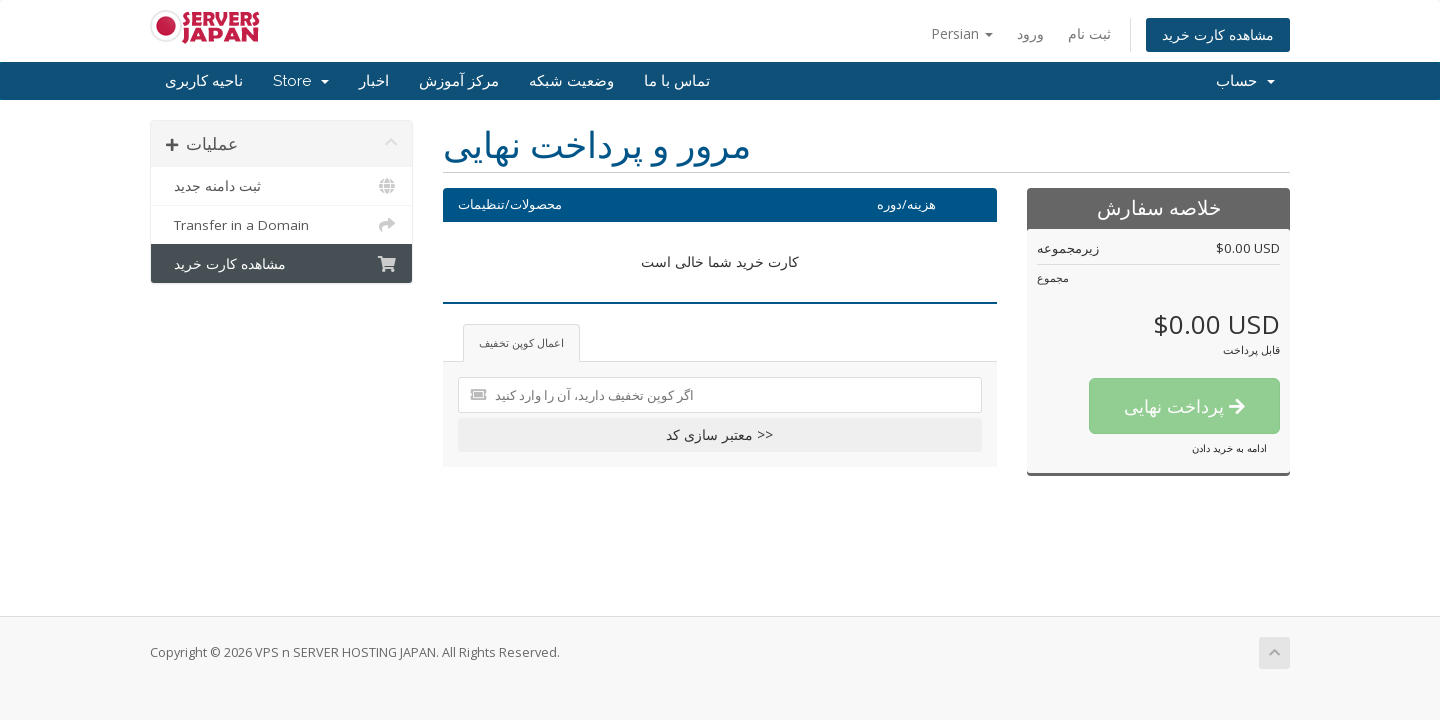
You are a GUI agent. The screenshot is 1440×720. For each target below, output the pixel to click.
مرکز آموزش (459, 81)
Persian (962, 33)
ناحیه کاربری (204, 81)
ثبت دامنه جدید (281, 186)
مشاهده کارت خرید (1218, 34)
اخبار (374, 81)
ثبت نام (1089, 33)
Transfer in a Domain (281, 225)
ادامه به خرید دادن (1229, 448)
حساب (1245, 81)
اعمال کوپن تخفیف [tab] (521, 342)
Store (301, 81)
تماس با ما (677, 81)
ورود (1030, 33)
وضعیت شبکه (571, 81)
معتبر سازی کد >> (719, 434)
